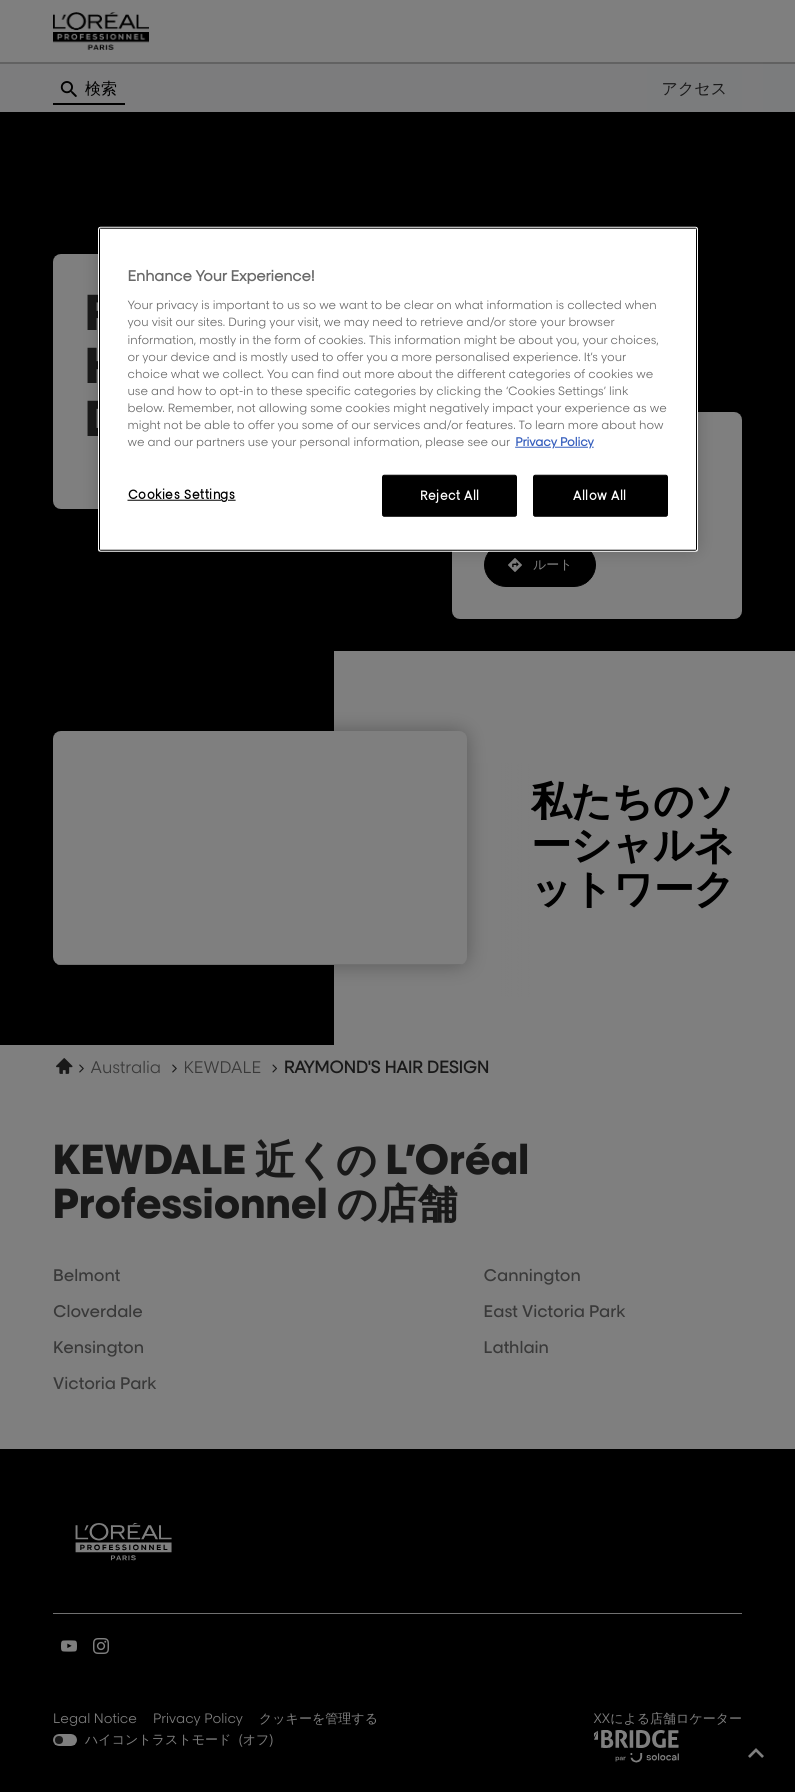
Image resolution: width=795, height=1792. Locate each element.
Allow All (600, 495)
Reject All (450, 495)
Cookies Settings (182, 494)
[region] (398, 389)
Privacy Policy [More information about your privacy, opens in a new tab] (554, 441)
